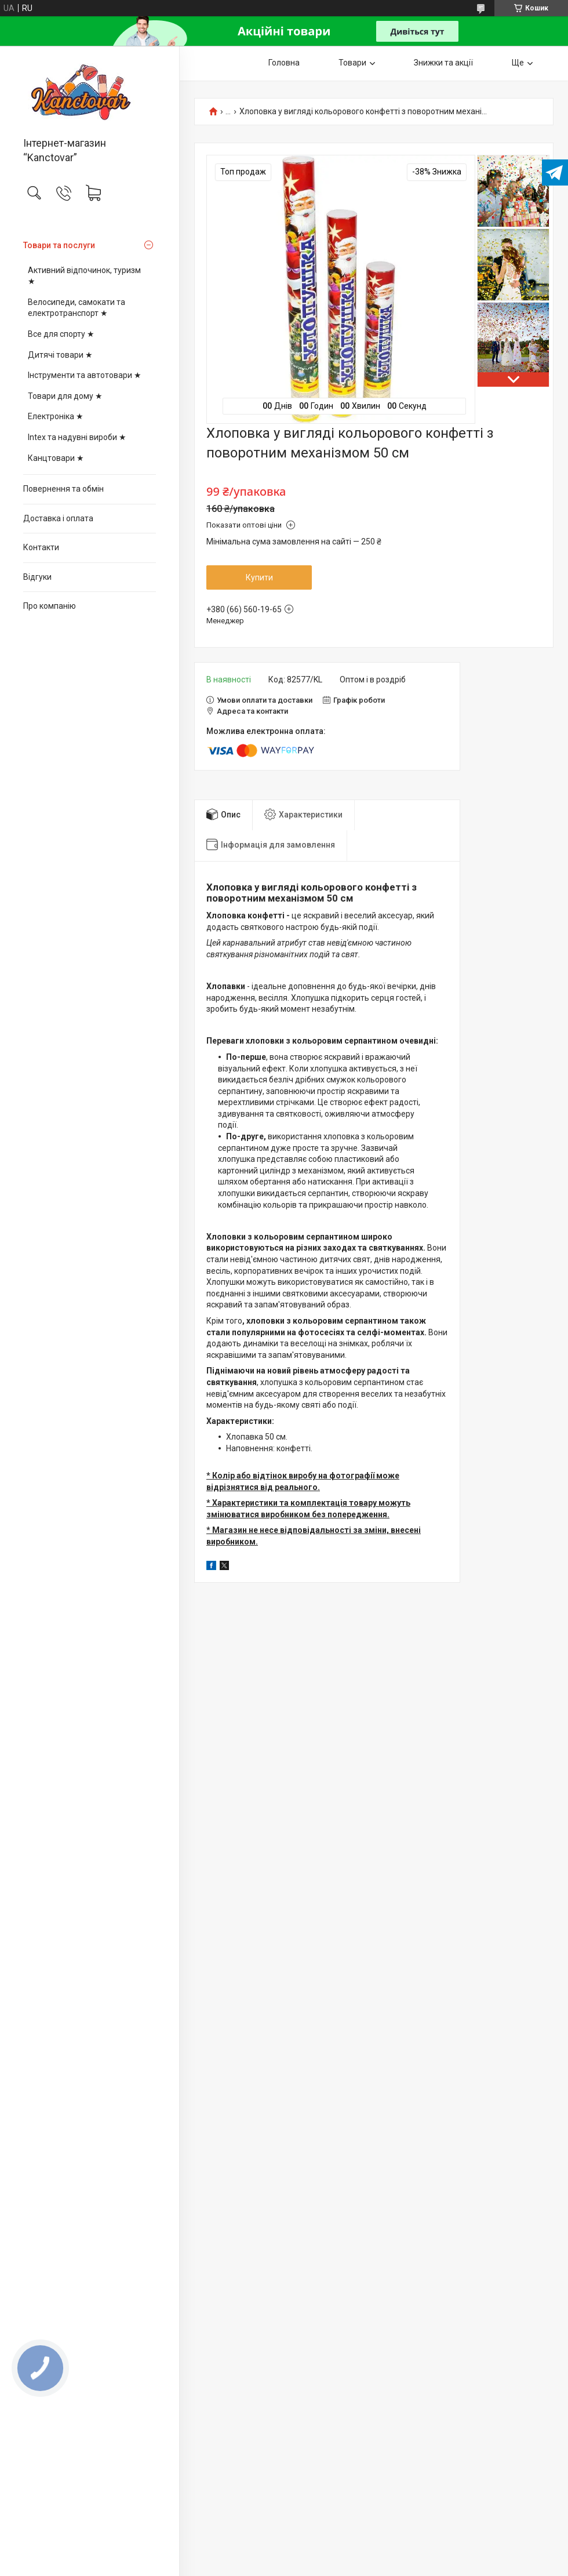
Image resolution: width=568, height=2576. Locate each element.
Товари (352, 62)
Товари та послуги (59, 245)
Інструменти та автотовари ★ (84, 375)
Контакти (41, 547)
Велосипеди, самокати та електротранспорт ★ (76, 307)
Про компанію (49, 606)
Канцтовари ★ (56, 458)
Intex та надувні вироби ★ (77, 437)
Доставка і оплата (58, 518)
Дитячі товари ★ (60, 354)
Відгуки (37, 577)
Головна (284, 62)
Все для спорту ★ (61, 334)
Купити (259, 577)
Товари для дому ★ (65, 396)
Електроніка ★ (55, 416)
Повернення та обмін (63, 488)
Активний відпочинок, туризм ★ (84, 276)
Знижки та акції (443, 62)
